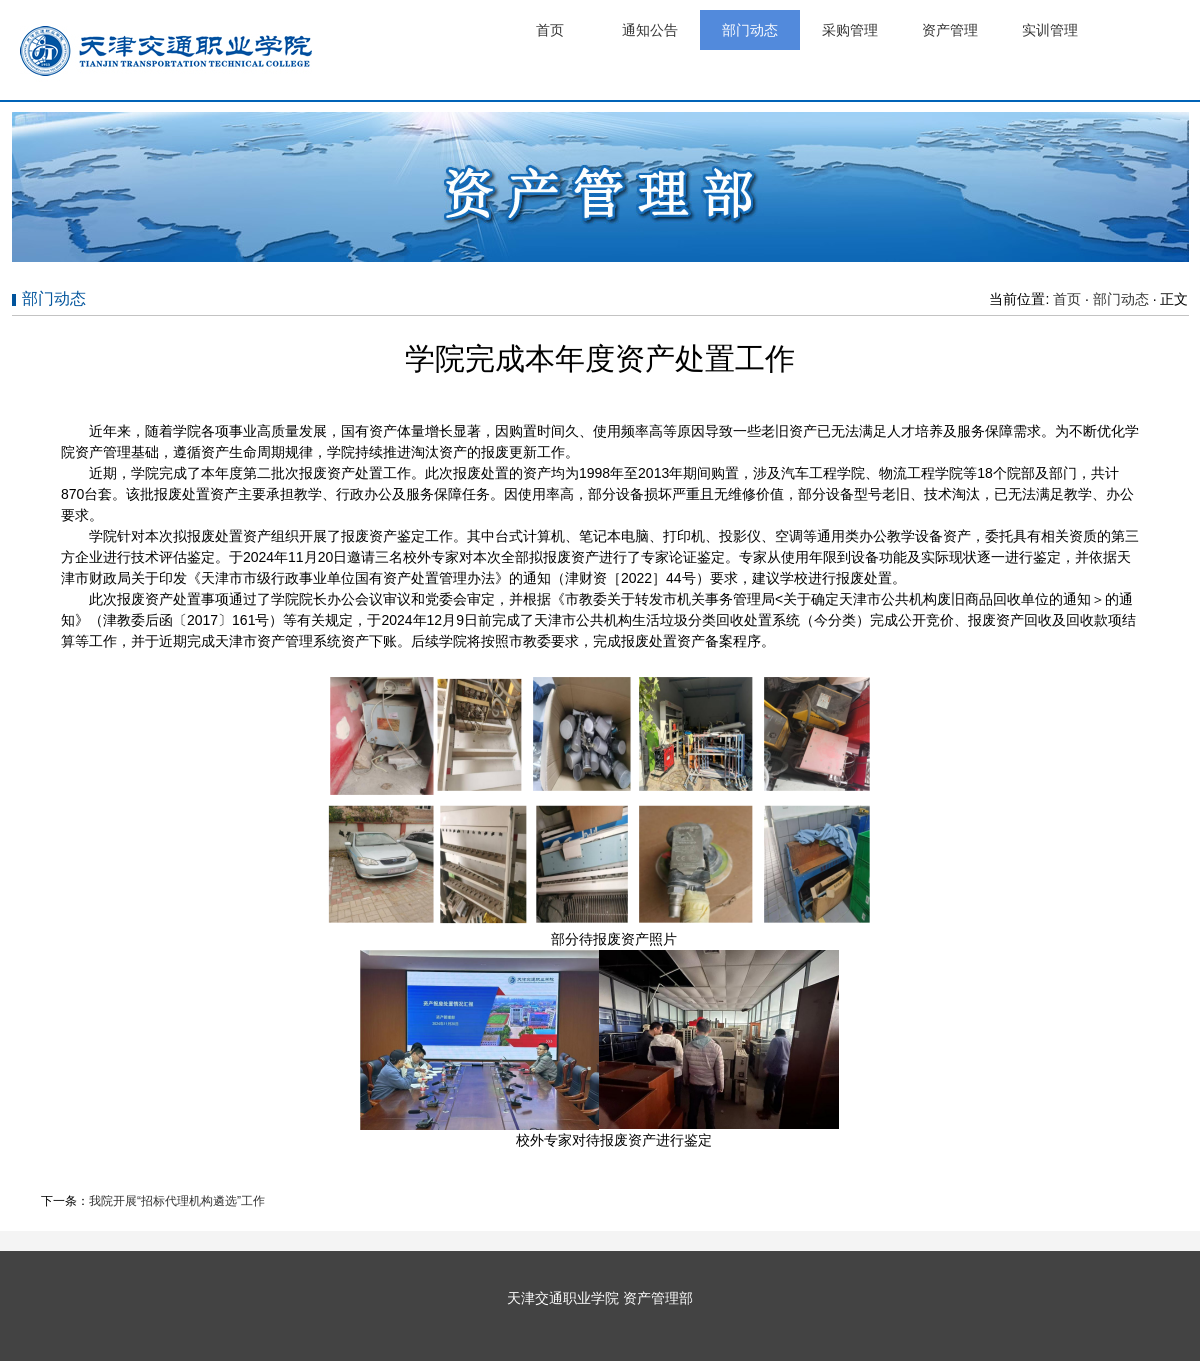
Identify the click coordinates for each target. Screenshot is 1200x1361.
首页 (550, 30)
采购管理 (850, 30)
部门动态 (750, 30)
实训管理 (1050, 30)
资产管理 (950, 30)
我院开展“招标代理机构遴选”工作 (177, 1201)
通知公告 (650, 30)
